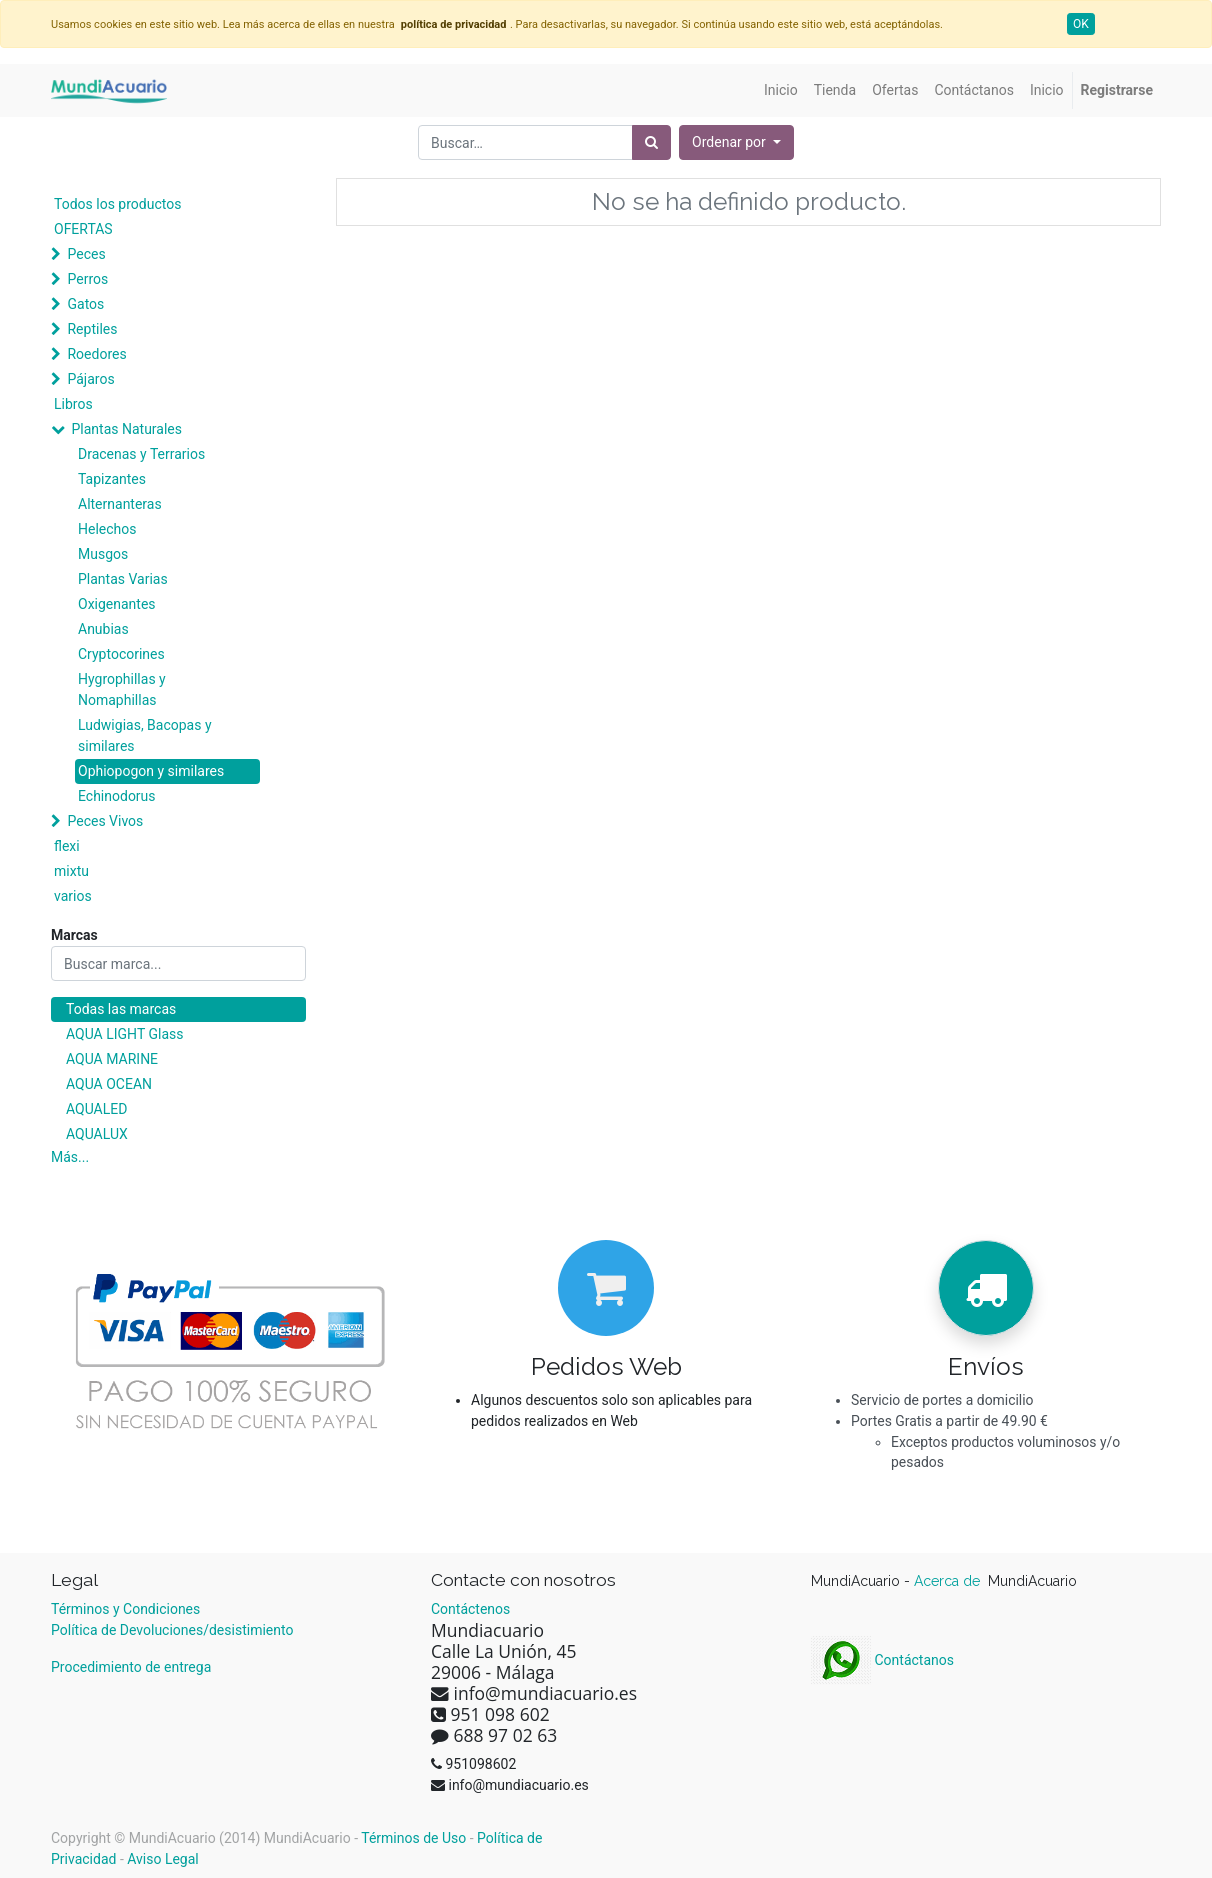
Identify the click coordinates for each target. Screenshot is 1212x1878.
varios (73, 896)
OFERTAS (83, 229)
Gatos (85, 304)
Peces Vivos (105, 821)
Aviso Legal (163, 1859)
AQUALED (96, 1109)
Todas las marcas (121, 1009)
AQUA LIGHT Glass (124, 1034)
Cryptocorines (121, 654)
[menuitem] (781, 90)
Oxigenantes (117, 604)
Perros (87, 279)
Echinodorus (117, 796)
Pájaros (90, 379)
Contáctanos (882, 1660)
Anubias (103, 629)
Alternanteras (120, 504)
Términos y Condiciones (125, 1609)
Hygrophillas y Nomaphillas (122, 689)
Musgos (103, 554)
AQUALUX (97, 1134)
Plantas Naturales (126, 429)
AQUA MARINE (112, 1059)
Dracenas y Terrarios (141, 454)
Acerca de (949, 1581)
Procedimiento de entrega (131, 1667)
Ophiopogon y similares (151, 771)
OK (1081, 24)
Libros (73, 404)
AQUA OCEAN (109, 1084)
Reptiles (92, 329)
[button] (736, 142)
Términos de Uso (413, 1838)
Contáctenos (470, 1609)
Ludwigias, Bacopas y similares (145, 735)
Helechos (107, 529)
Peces (86, 254)
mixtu (71, 871)
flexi (67, 846)
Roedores (96, 354)
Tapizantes (112, 479)
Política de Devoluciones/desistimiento (172, 1630)
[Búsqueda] (651, 142)
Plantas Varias (123, 579)
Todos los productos (117, 204)
